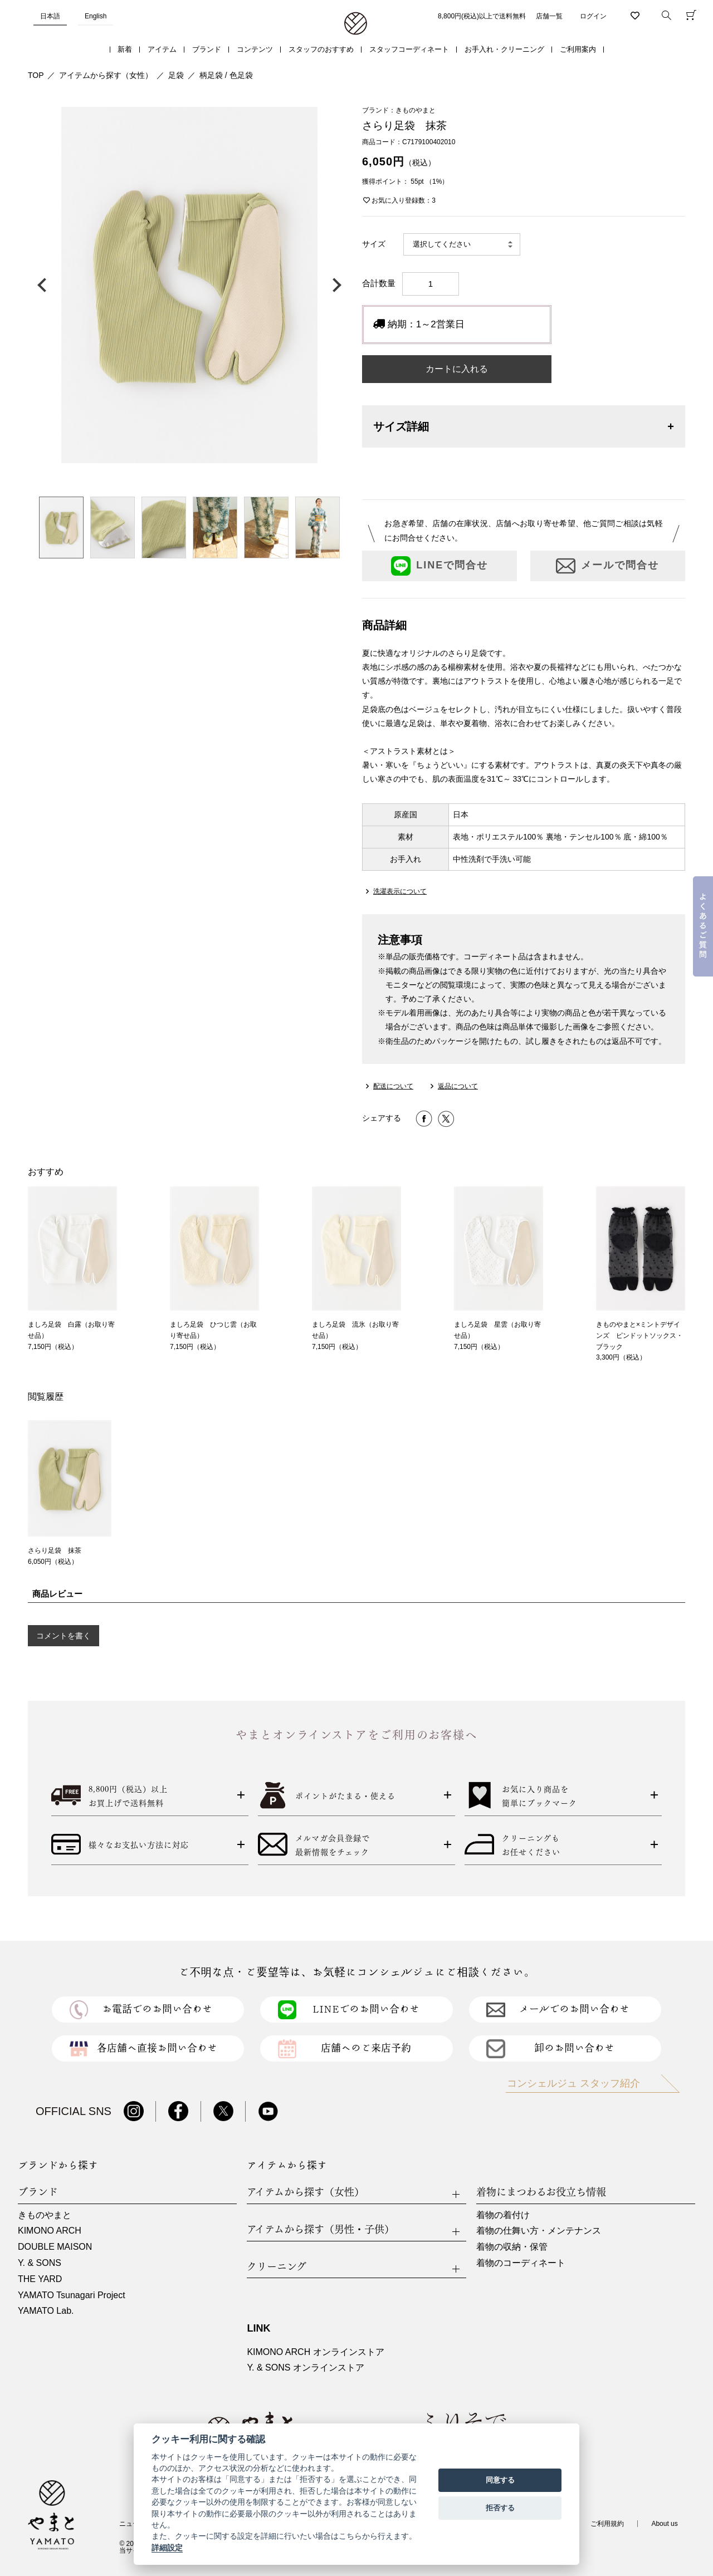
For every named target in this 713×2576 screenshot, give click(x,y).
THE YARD (40, 2279)
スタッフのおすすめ (321, 49)
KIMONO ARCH (49, 2230)
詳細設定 (167, 2547)
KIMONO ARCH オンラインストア (315, 2352)
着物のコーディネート (520, 2263)
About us (664, 2524)
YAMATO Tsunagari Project (71, 2295)
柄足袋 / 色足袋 (226, 75)
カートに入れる (457, 369)
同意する (500, 2480)
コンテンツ (255, 49)
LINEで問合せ (439, 566)
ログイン (593, 16)
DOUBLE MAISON (55, 2246)
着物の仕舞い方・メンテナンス (538, 2230)
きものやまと (44, 2215)
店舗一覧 (549, 16)
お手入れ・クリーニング (504, 49)
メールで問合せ (607, 566)
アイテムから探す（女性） (106, 75)
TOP (36, 75)
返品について (458, 1086)
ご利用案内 (578, 49)
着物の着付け (503, 2215)
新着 (125, 49)
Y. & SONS (39, 2263)
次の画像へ (334, 285)
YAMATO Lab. (46, 2310)
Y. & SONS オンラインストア (305, 2367)
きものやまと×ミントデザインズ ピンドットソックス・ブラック (639, 1336)
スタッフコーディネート (409, 49)
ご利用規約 (607, 2524)
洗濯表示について (400, 891)
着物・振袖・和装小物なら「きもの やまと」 (356, 24)
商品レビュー (57, 1593)
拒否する (500, 2508)
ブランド (206, 49)
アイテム (162, 49)
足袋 (176, 75)
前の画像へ (44, 285)
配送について (393, 1086)
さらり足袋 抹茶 (54, 1550)
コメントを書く (63, 1635)
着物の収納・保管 (512, 2246)
